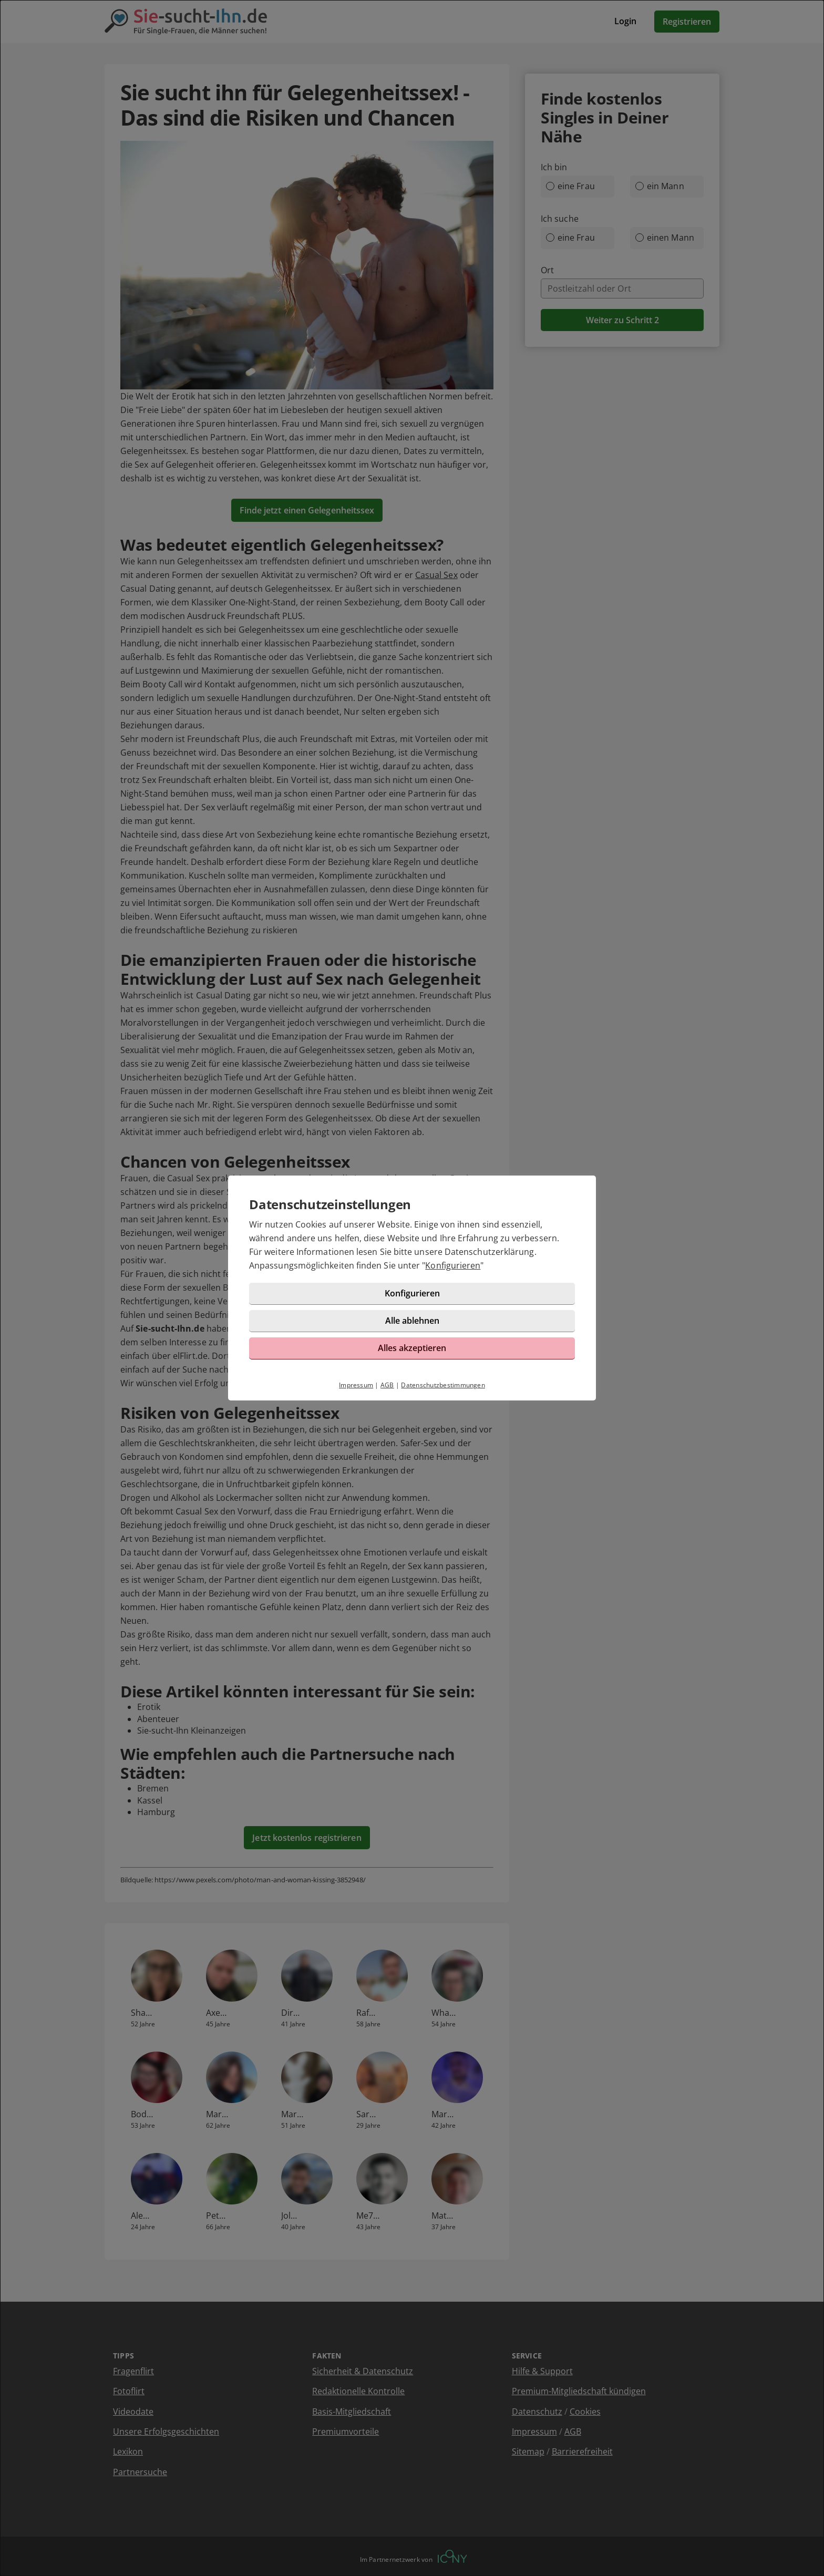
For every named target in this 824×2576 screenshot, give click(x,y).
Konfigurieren (452, 1265)
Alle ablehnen (412, 1320)
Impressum (356, 1384)
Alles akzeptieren (412, 1348)
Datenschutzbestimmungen (443, 1384)
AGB (387, 1384)
